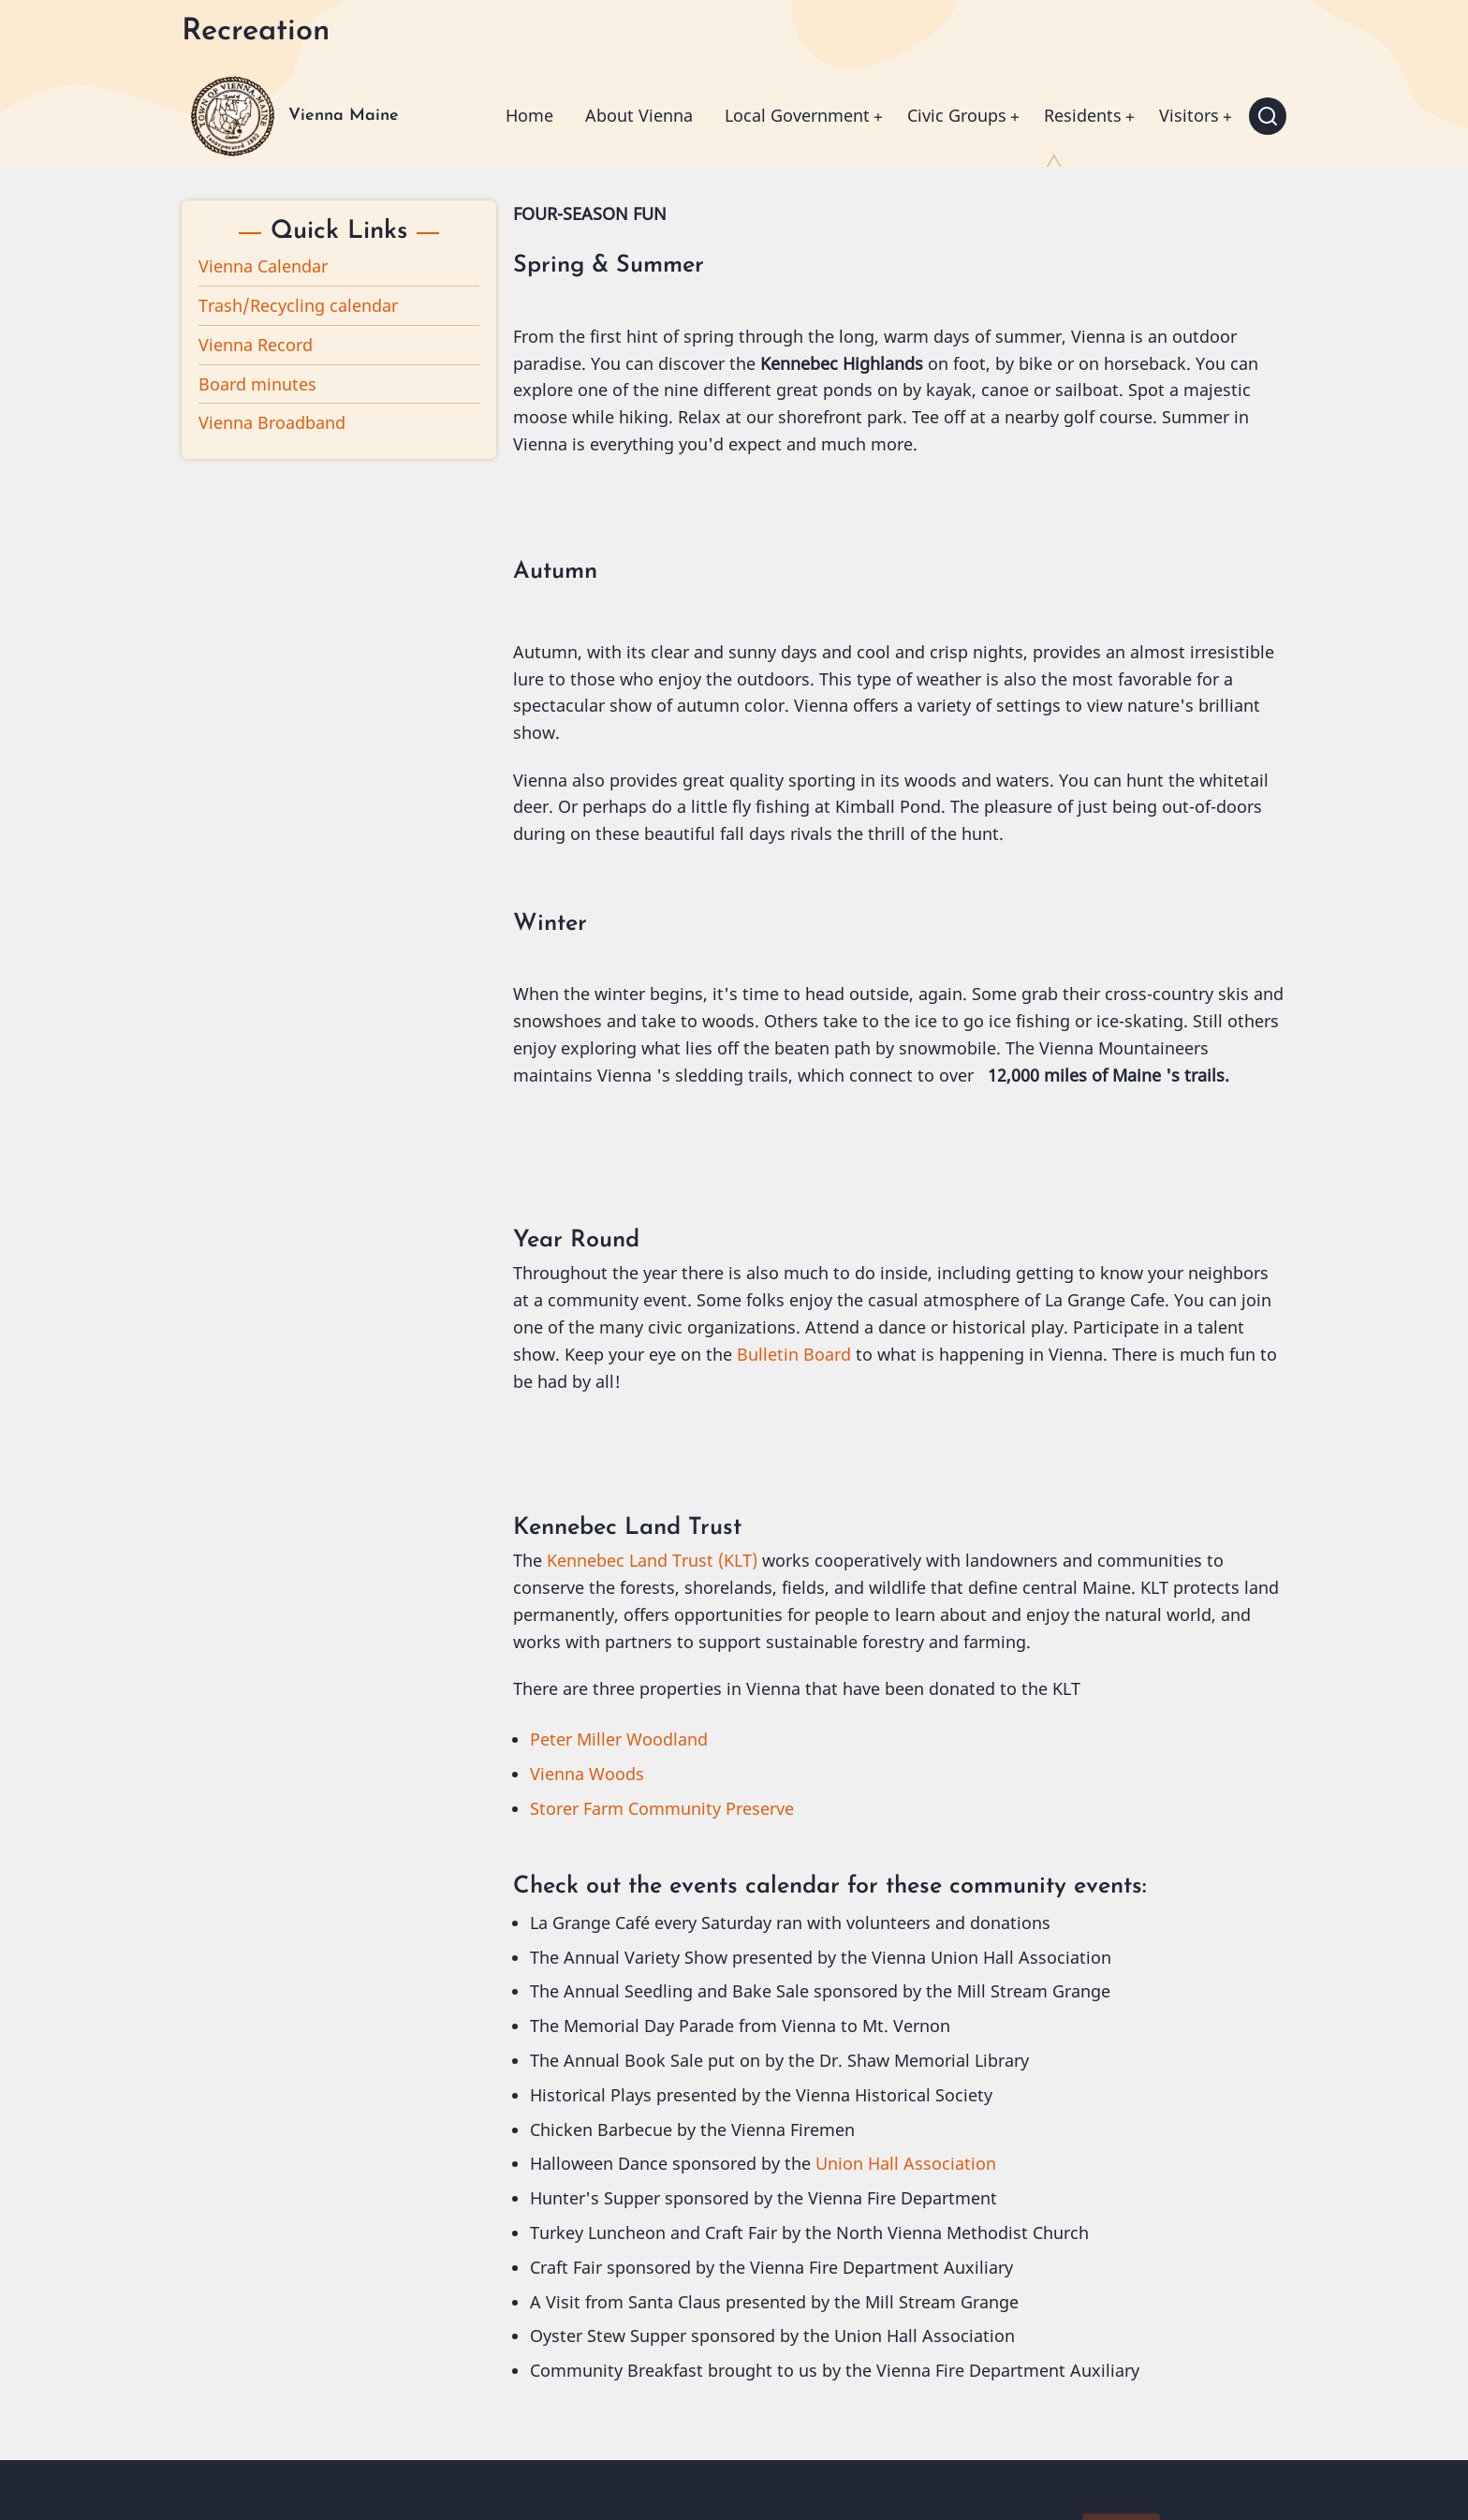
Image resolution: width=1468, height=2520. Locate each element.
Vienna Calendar (263, 266)
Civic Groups (956, 115)
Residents (1083, 115)
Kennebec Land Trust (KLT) (652, 1560)
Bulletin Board (794, 1354)
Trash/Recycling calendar (298, 305)
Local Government (797, 115)
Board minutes (257, 384)
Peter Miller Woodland (619, 1739)
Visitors (1189, 115)
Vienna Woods (587, 1773)
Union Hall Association (905, 2163)
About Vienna (639, 115)
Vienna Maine (343, 116)
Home (529, 115)
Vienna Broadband (271, 422)
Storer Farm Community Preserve (662, 1808)
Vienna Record (255, 344)
